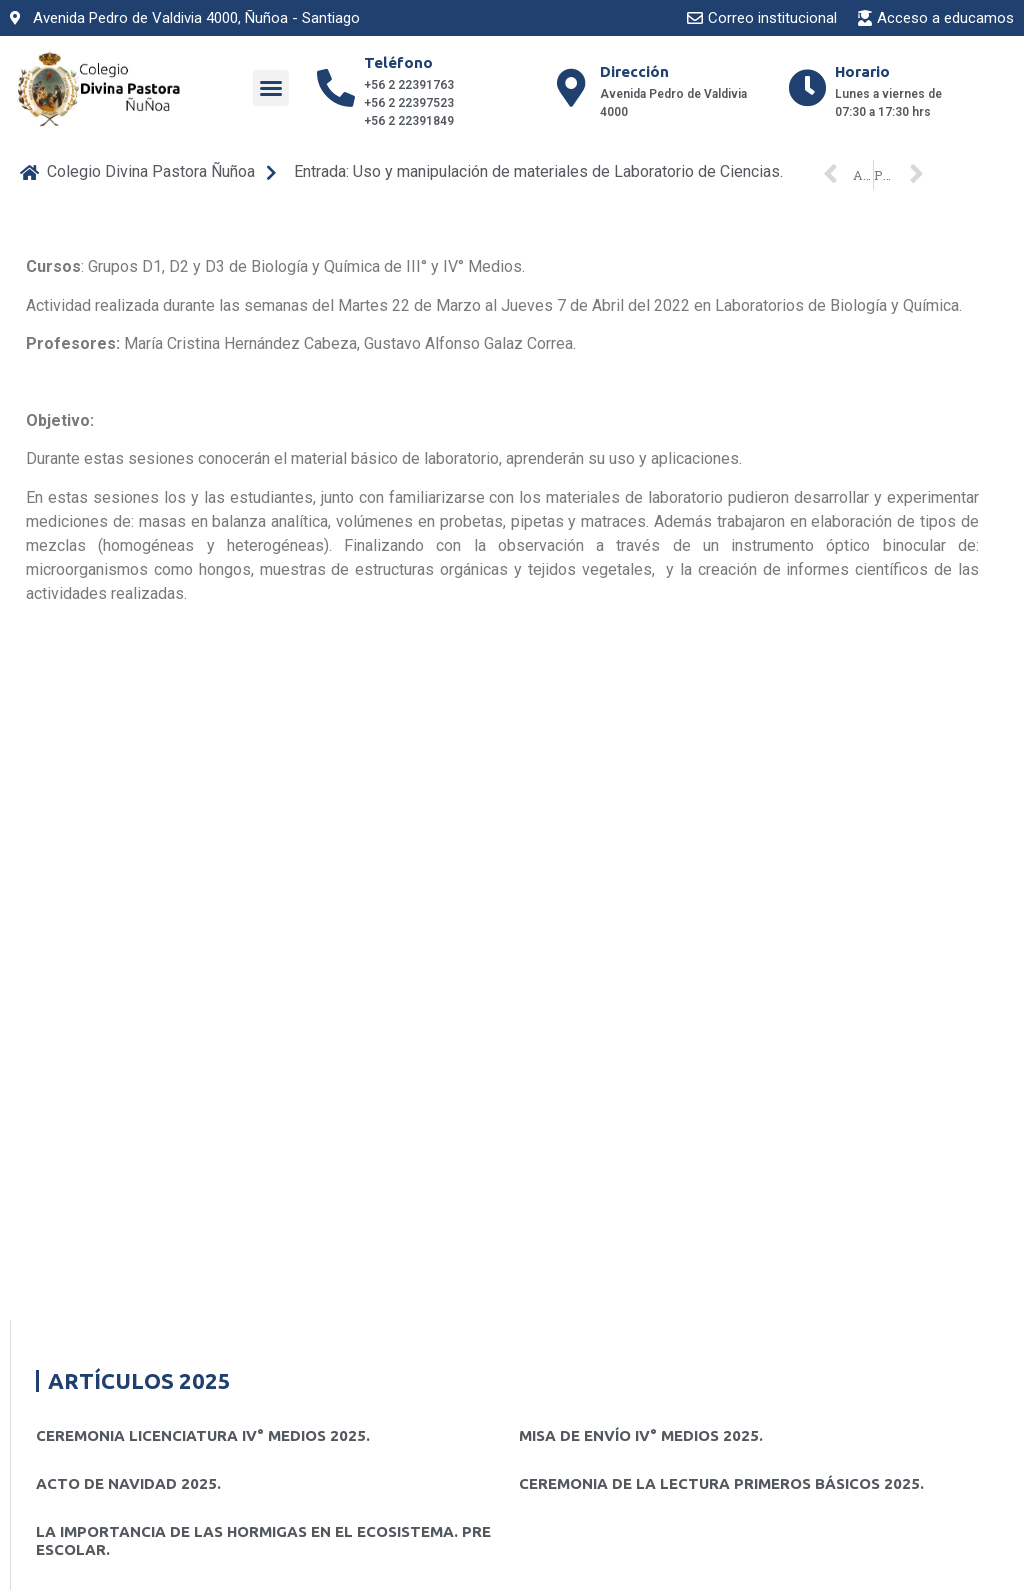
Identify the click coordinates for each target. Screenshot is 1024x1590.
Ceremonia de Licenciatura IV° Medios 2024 (678, 1061)
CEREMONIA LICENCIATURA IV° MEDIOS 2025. (203, 791)
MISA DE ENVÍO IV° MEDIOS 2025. (641, 791)
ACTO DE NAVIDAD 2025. (128, 839)
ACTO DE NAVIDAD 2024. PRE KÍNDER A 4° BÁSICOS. (228, 1013)
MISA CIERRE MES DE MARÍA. (623, 1013)
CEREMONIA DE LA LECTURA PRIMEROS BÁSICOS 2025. (721, 839)
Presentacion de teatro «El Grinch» (165, 1109)
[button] (271, 88)
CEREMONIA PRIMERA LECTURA (153, 1061)
